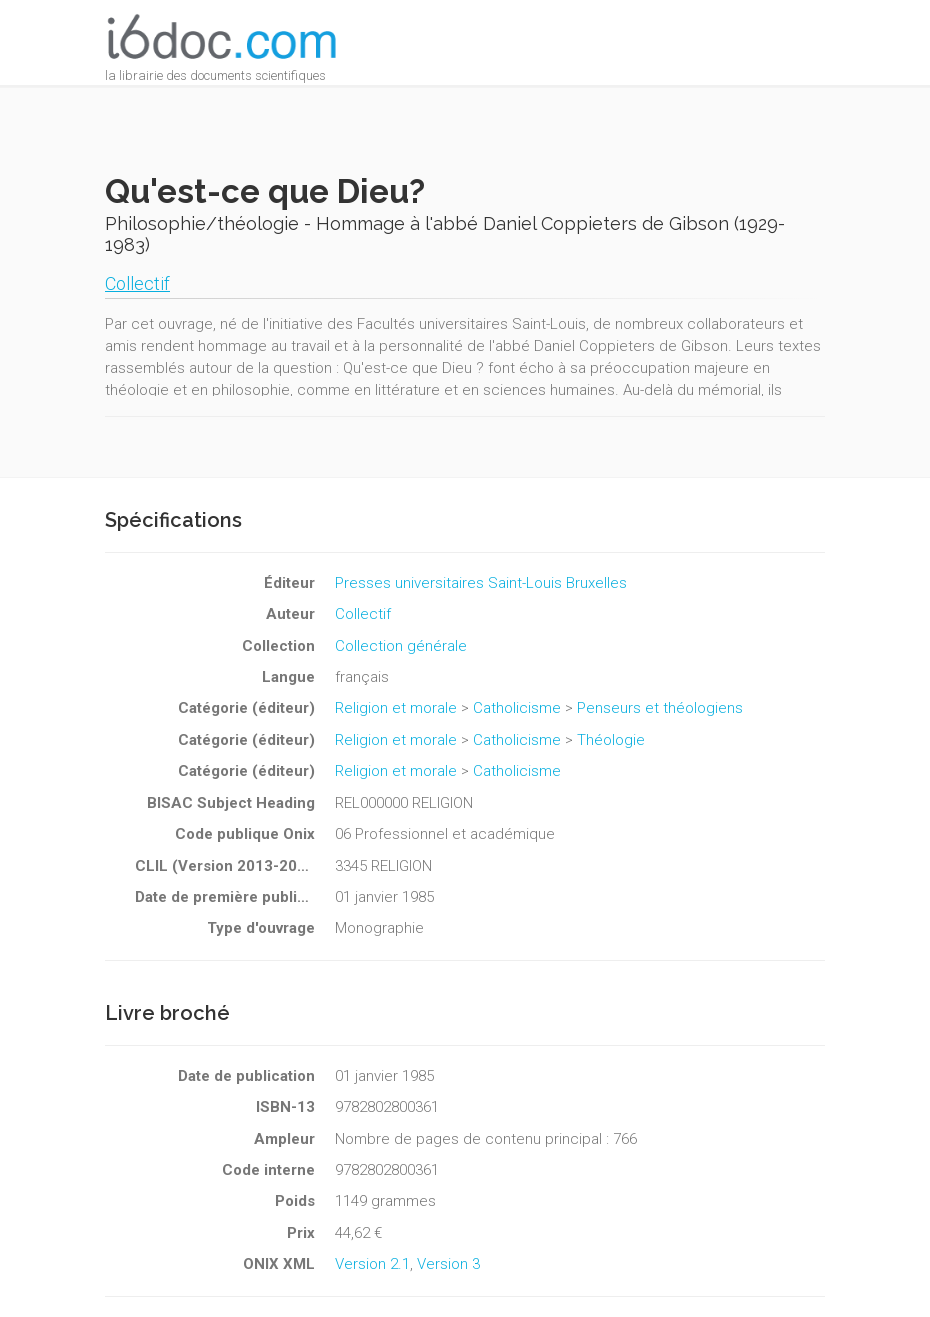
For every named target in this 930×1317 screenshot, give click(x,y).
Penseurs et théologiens (660, 708)
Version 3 (448, 1264)
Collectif (137, 283)
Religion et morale (396, 708)
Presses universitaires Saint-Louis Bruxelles (481, 583)
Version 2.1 (372, 1264)
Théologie (611, 740)
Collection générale (401, 646)
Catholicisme (517, 708)
